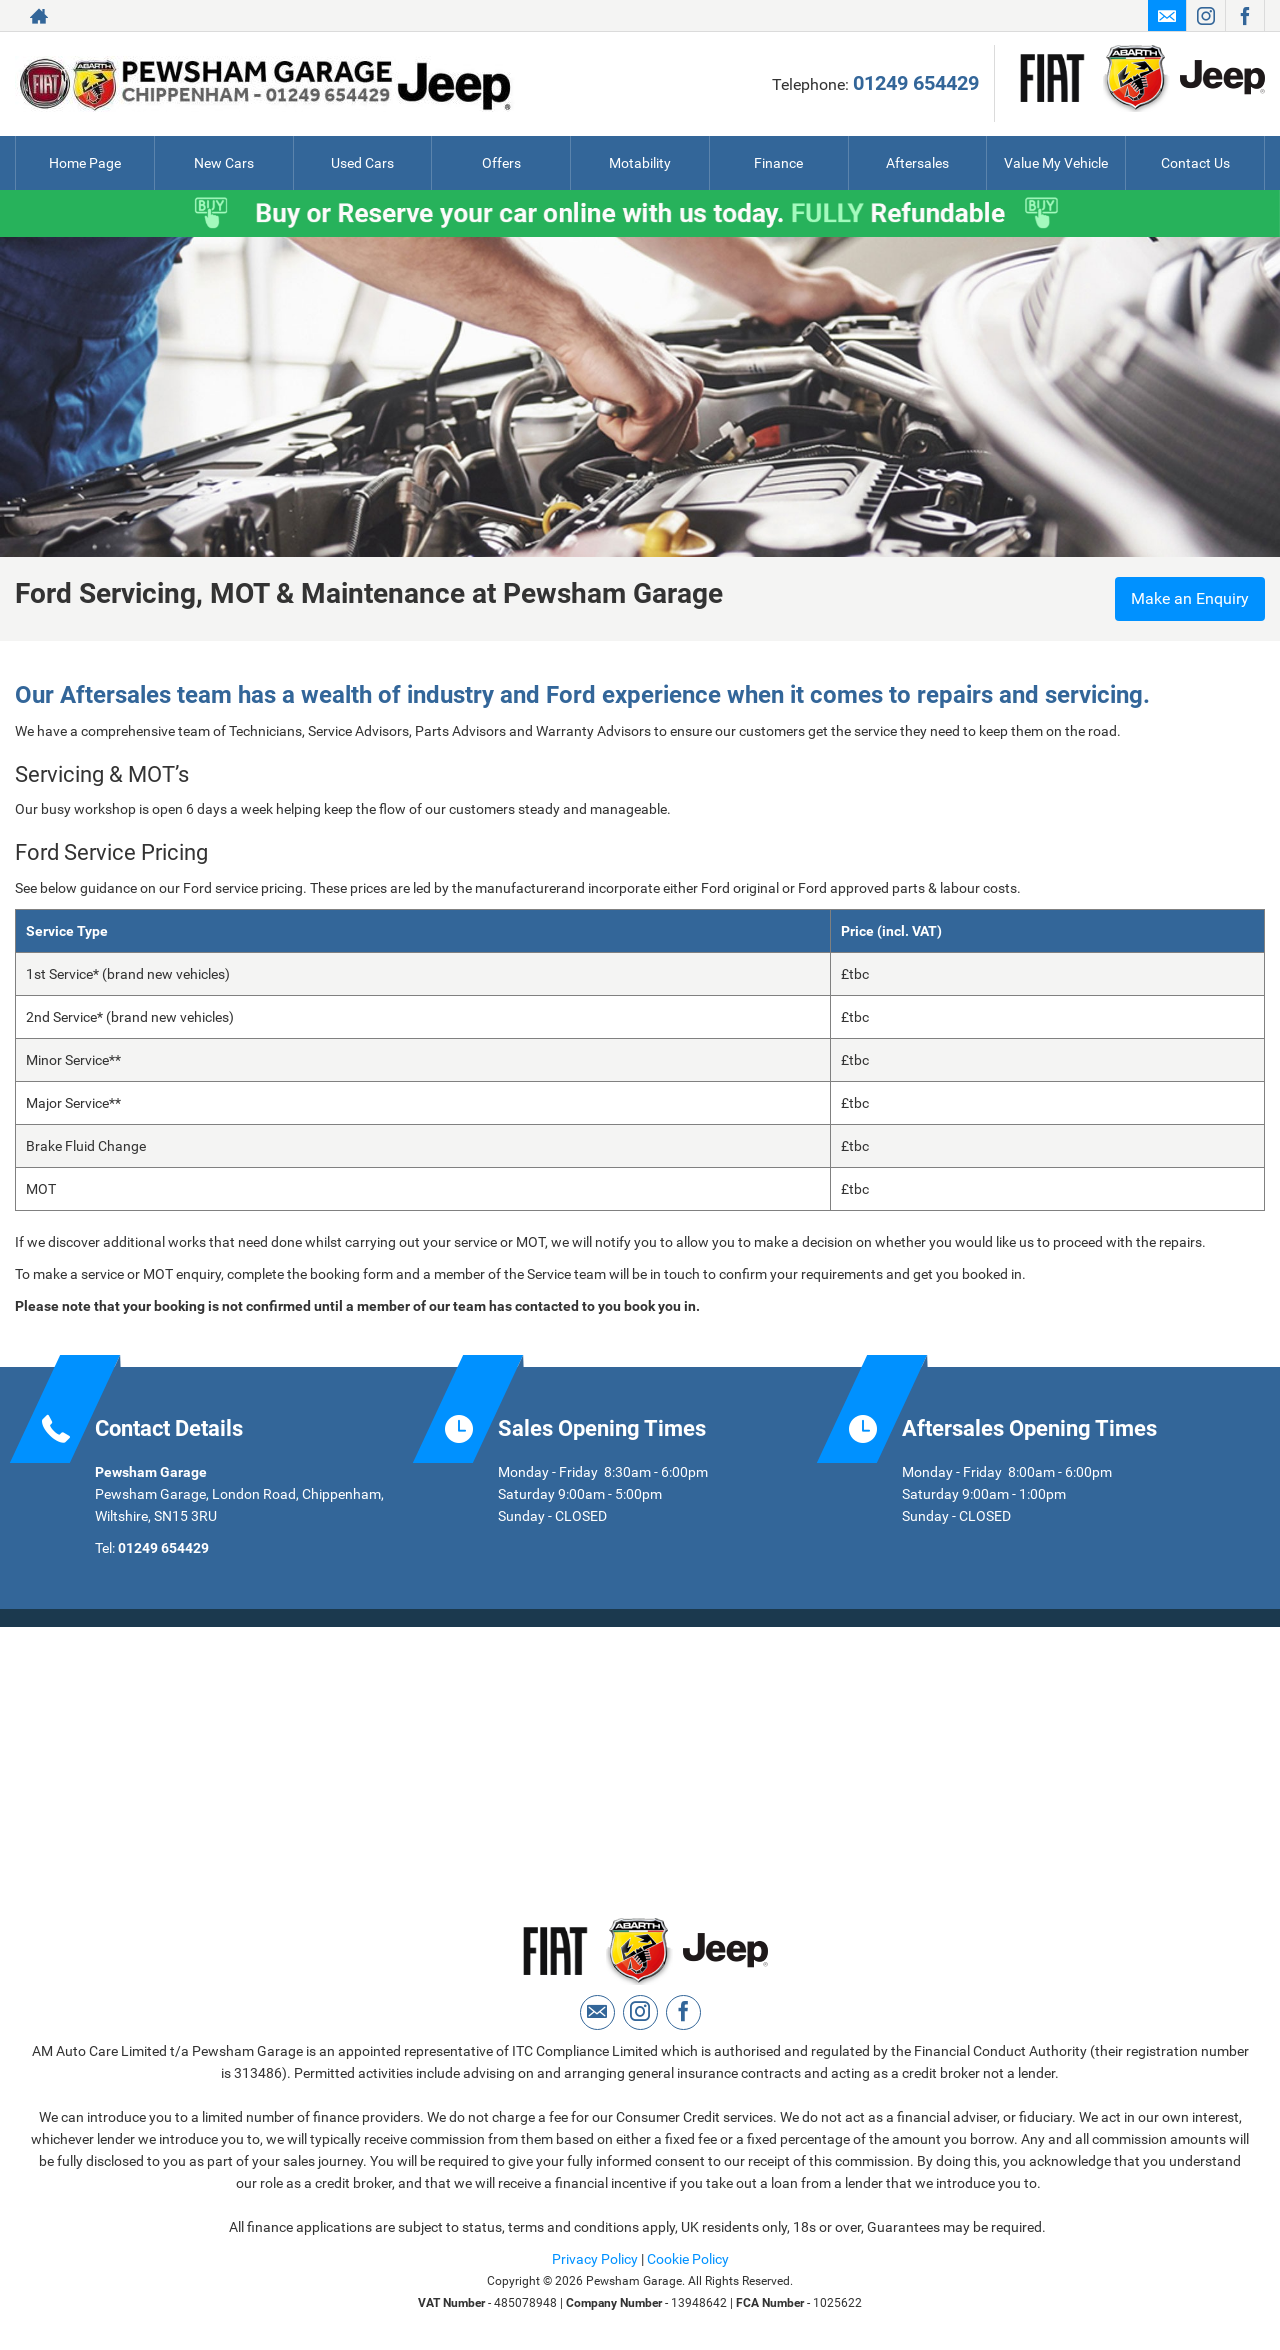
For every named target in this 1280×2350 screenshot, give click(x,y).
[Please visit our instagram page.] (1205, 16)
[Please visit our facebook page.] (1244, 16)
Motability (640, 163)
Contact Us (1195, 163)
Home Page (85, 163)
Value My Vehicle (1056, 163)
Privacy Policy (595, 2259)
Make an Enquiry (1190, 598)
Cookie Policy (688, 2259)
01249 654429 (916, 83)
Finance (778, 163)
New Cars (224, 163)
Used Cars (362, 163)
